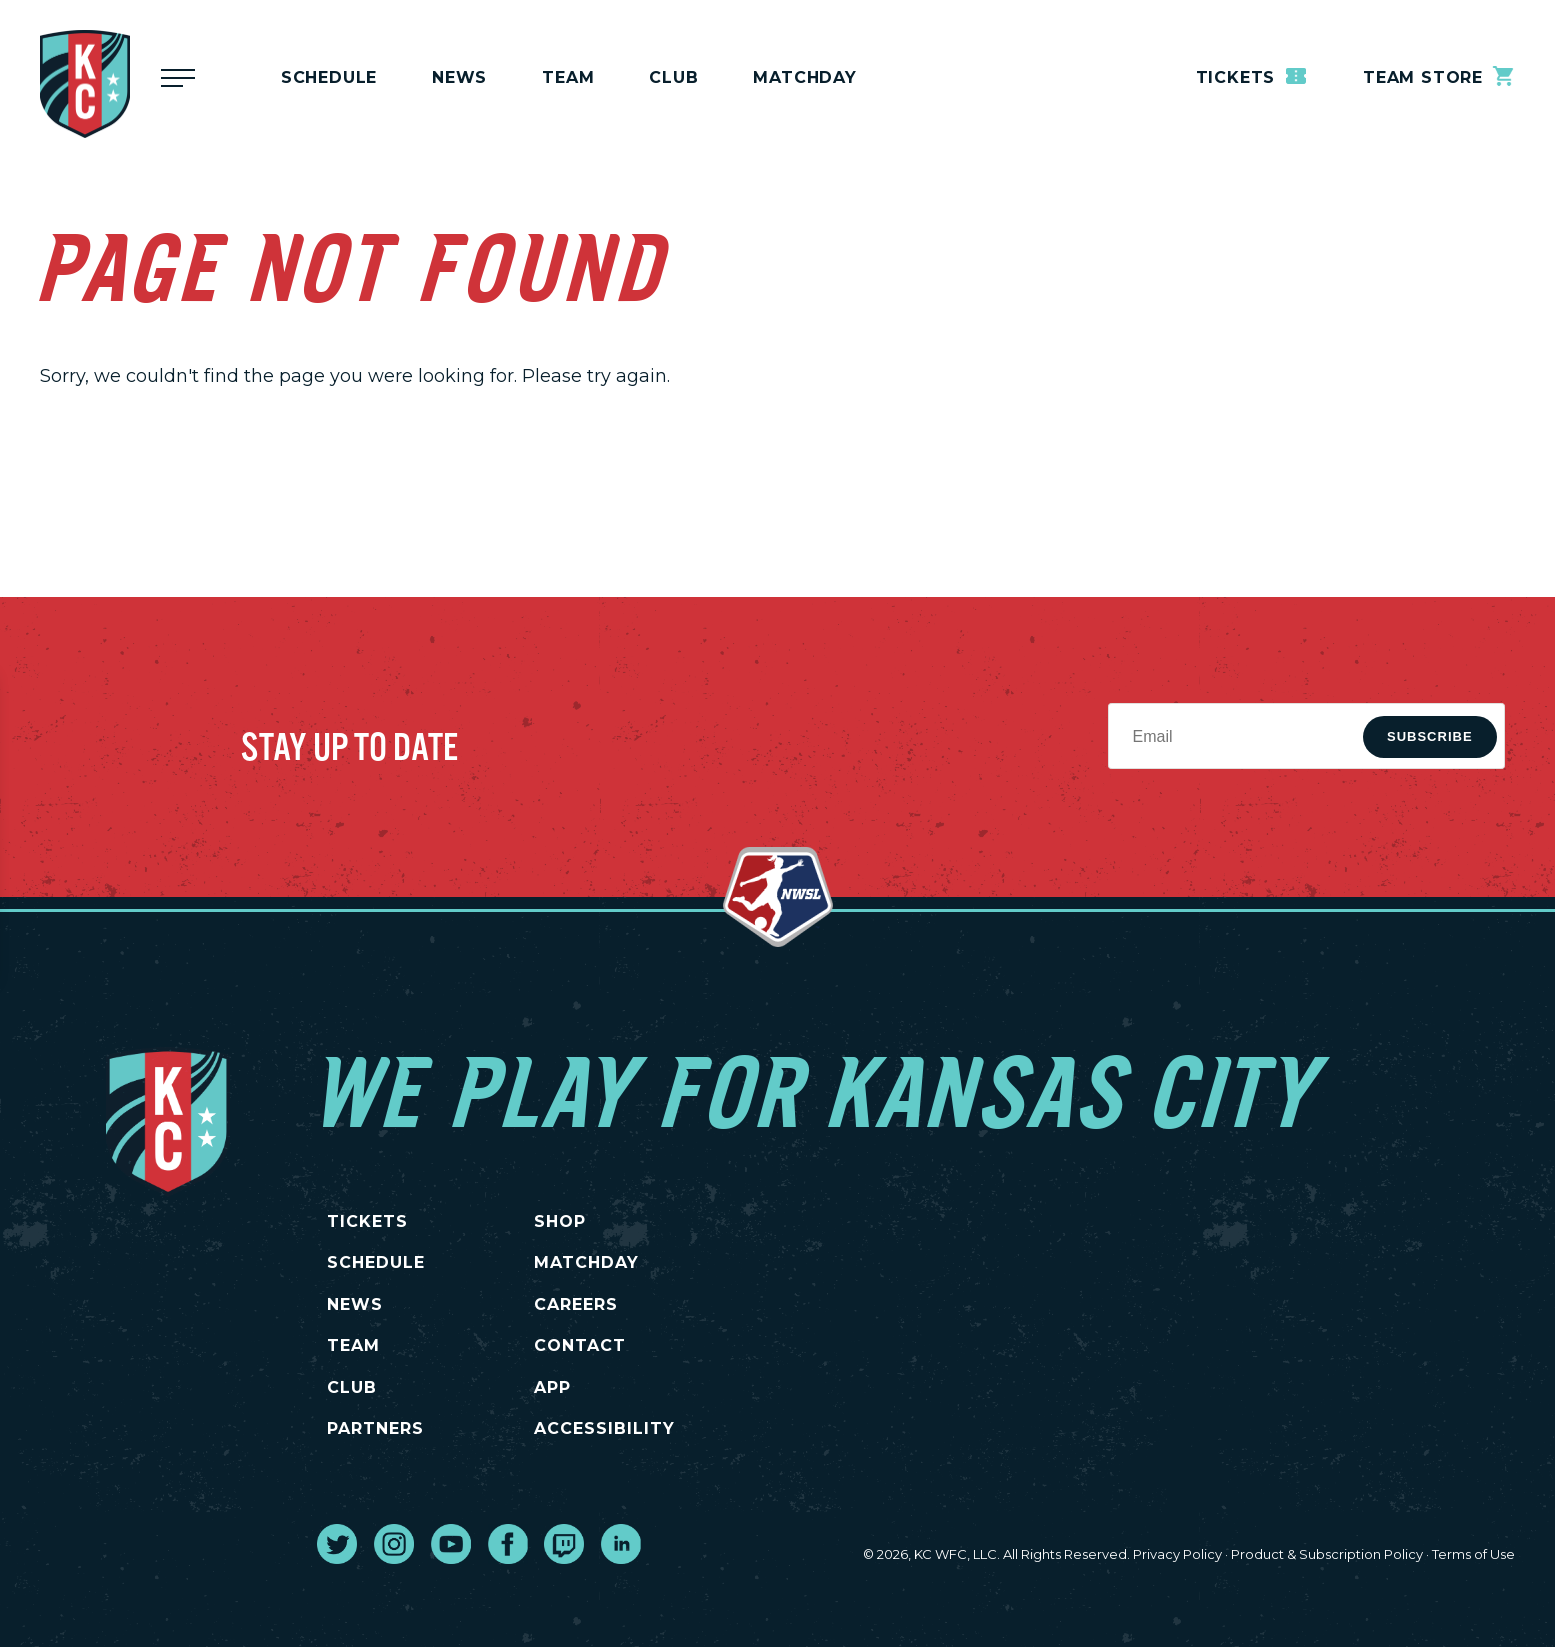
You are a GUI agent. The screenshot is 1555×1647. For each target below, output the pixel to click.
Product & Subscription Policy (1327, 1554)
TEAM (353, 1345)
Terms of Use (1473, 1554)
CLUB (352, 1387)
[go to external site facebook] (508, 1544)
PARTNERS (375, 1428)
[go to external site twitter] (337, 1544)
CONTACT (580, 1345)
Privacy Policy (1177, 1554)
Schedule (329, 77)
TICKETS (367, 1221)
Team (568, 77)
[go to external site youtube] (451, 1544)
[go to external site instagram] (394, 1544)
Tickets (1252, 76)
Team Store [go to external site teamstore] (1439, 76)
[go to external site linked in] (621, 1544)
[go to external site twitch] (564, 1544)
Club (673, 77)
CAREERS (576, 1304)
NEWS (355, 1304)
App (552, 1387)
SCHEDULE (376, 1262)
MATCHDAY (804, 77)
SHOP (560, 1221)
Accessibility (604, 1428)
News (459, 77)
